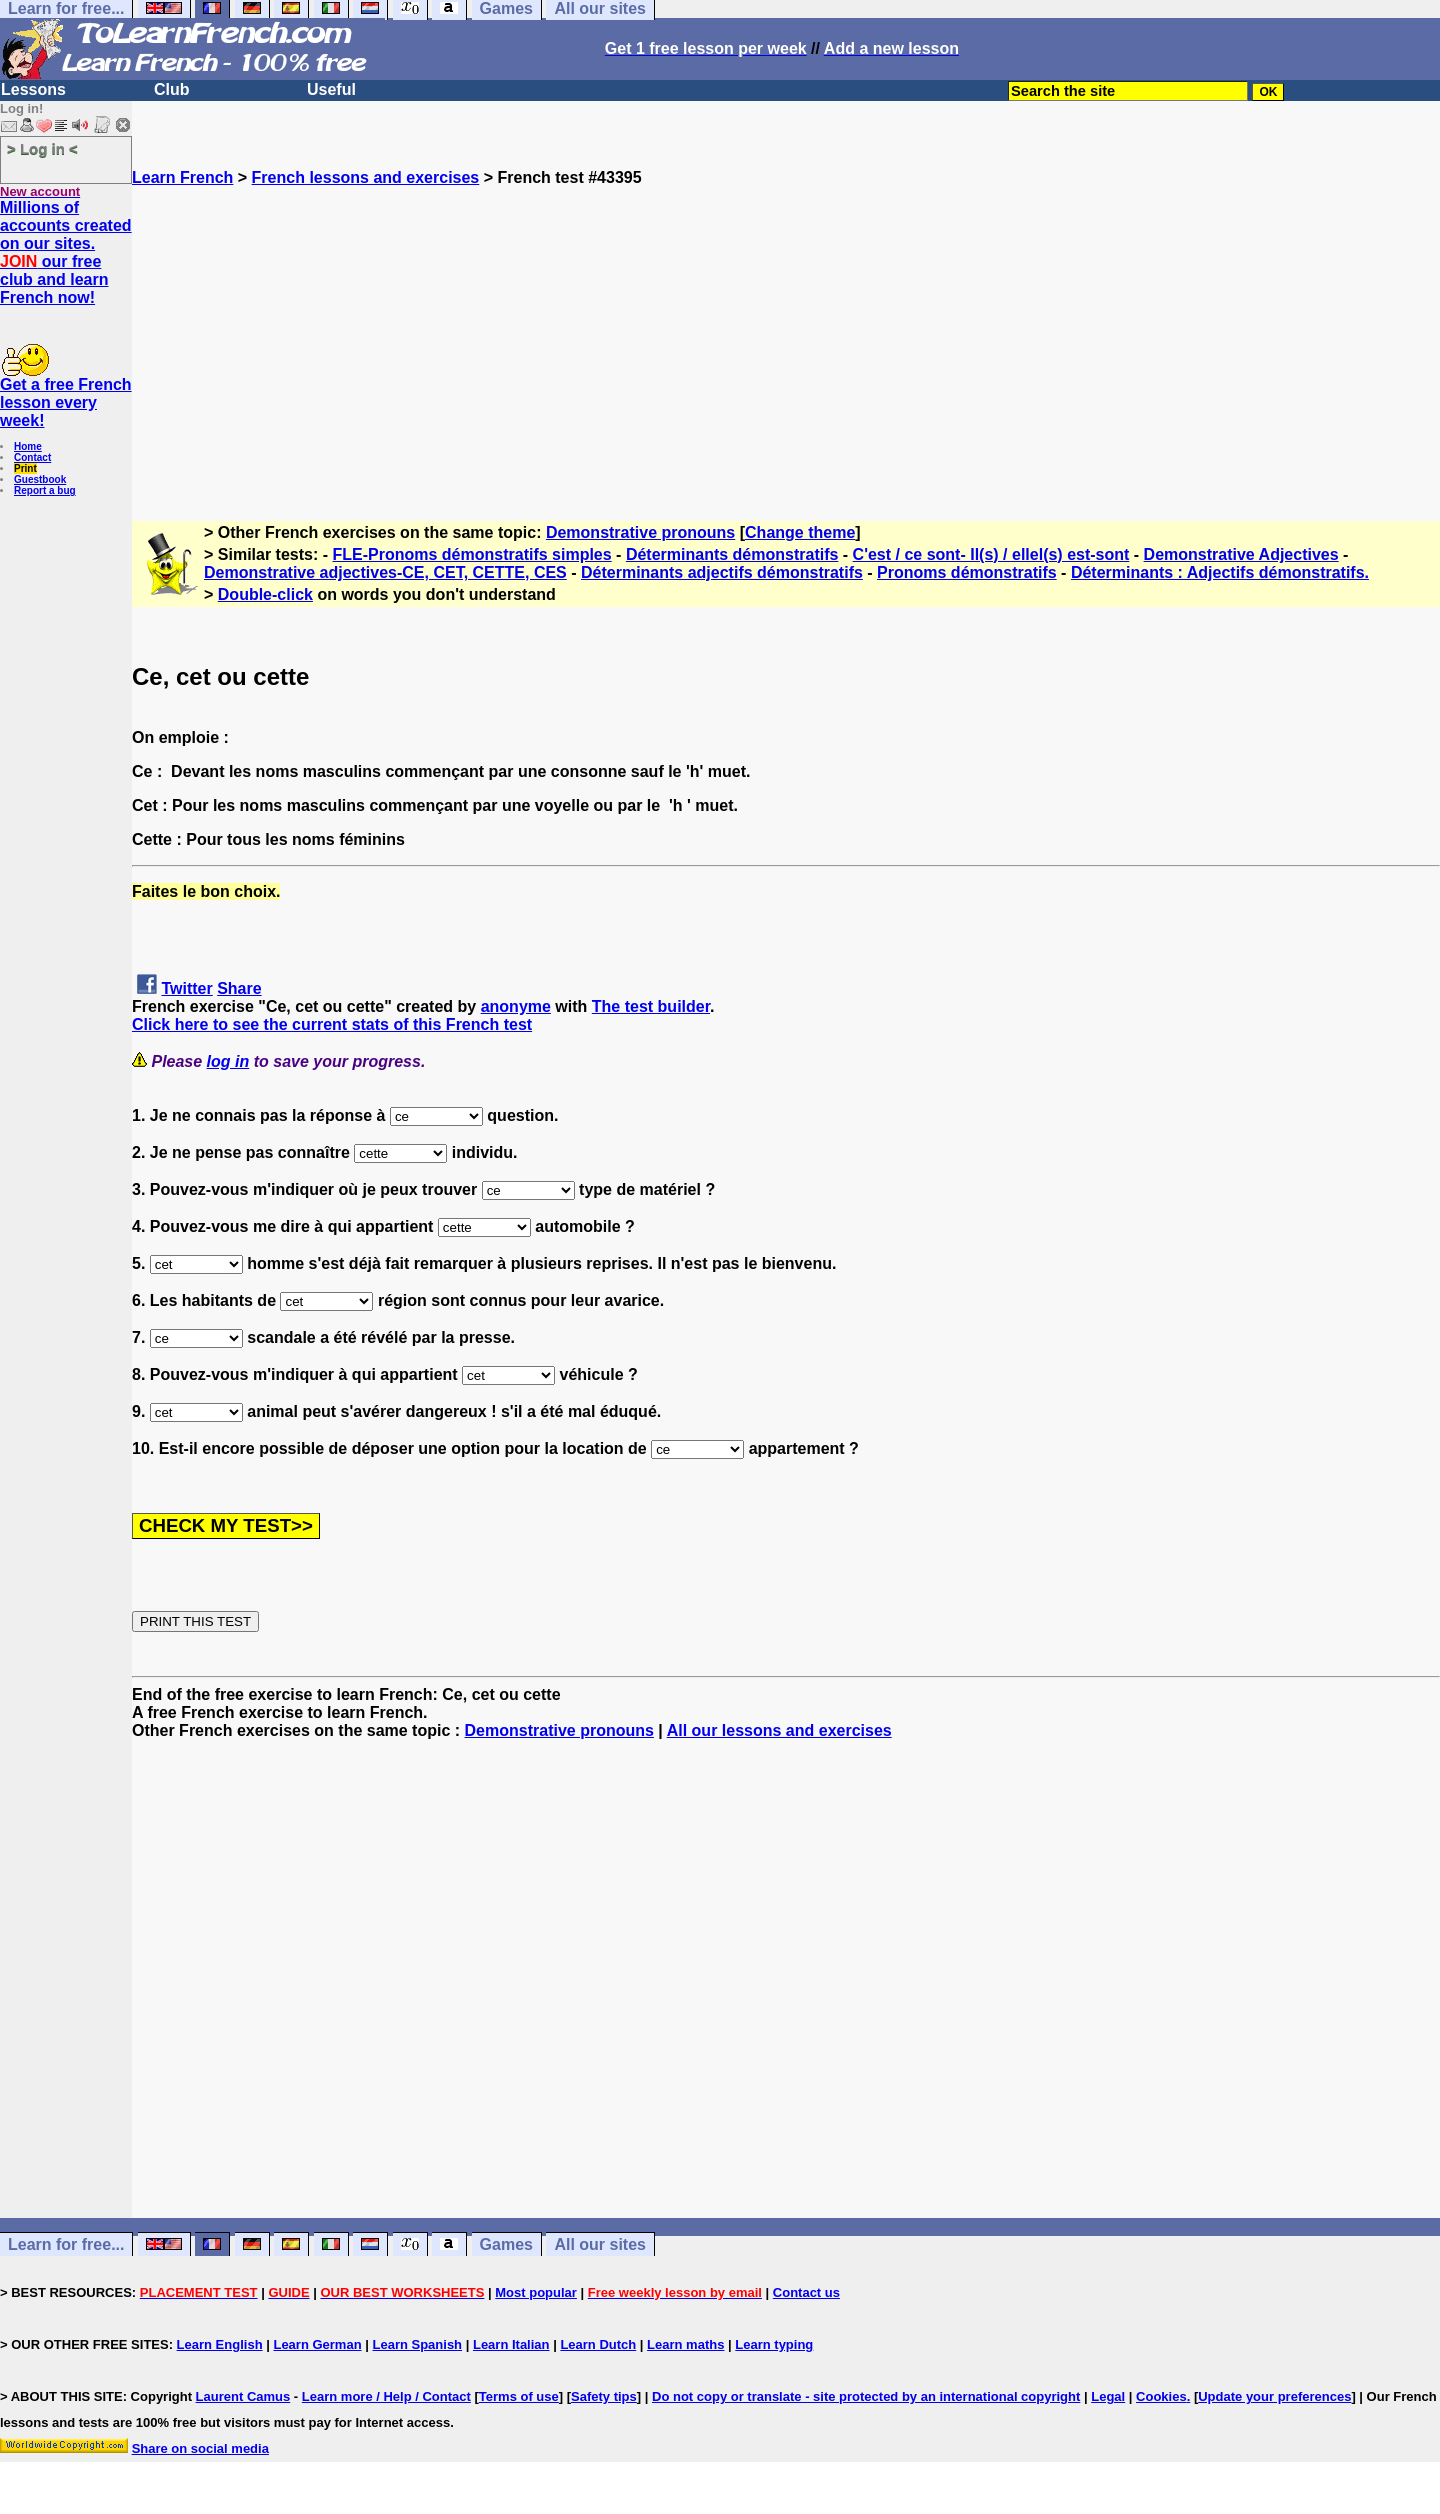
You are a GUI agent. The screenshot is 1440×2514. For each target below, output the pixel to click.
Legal (1108, 2396)
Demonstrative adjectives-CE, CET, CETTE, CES (385, 572)
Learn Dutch (598, 2344)
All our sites (600, 2244)
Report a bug (45, 490)
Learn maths (685, 2344)
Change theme (800, 532)
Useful (331, 89)
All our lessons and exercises (779, 1730)
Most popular (536, 2292)
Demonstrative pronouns (640, 532)
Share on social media (200, 2448)
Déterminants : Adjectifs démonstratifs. (1220, 572)
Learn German (317, 2344)
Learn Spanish (417, 2344)
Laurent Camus (243, 2396)
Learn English (220, 2344)
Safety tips (604, 2396)
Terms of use (519, 2396)
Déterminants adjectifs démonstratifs (722, 572)
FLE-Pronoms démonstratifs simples (472, 554)
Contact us (806, 2292)
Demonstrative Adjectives (1241, 554)
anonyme (516, 1006)
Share (239, 988)
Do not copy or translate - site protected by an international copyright (866, 2396)
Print (25, 468)
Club (172, 89)
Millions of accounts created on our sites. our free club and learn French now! (66, 252)
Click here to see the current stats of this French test (332, 1024)
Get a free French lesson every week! (66, 402)
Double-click (265, 594)
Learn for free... (66, 2244)
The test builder (651, 1006)
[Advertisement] (786, 327)
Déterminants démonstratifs (732, 554)
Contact (32, 457)
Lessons (33, 89)
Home (28, 446)
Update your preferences (1274, 2396)
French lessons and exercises (366, 177)
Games (506, 2244)
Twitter (186, 988)
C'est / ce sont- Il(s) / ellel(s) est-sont (991, 554)
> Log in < (42, 148)
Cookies (1161, 2396)
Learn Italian (511, 2344)
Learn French (182, 177)
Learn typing (774, 2344)
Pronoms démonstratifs (967, 572)
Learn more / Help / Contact (386, 2396)
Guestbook (40, 479)
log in (228, 1061)
